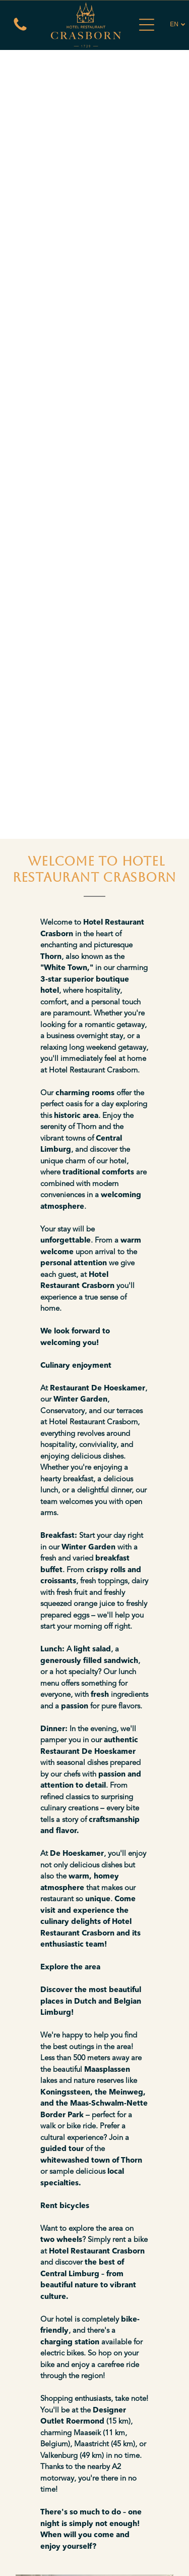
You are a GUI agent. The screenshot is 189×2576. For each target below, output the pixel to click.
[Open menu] (146, 24)
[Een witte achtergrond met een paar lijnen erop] (20, 31)
